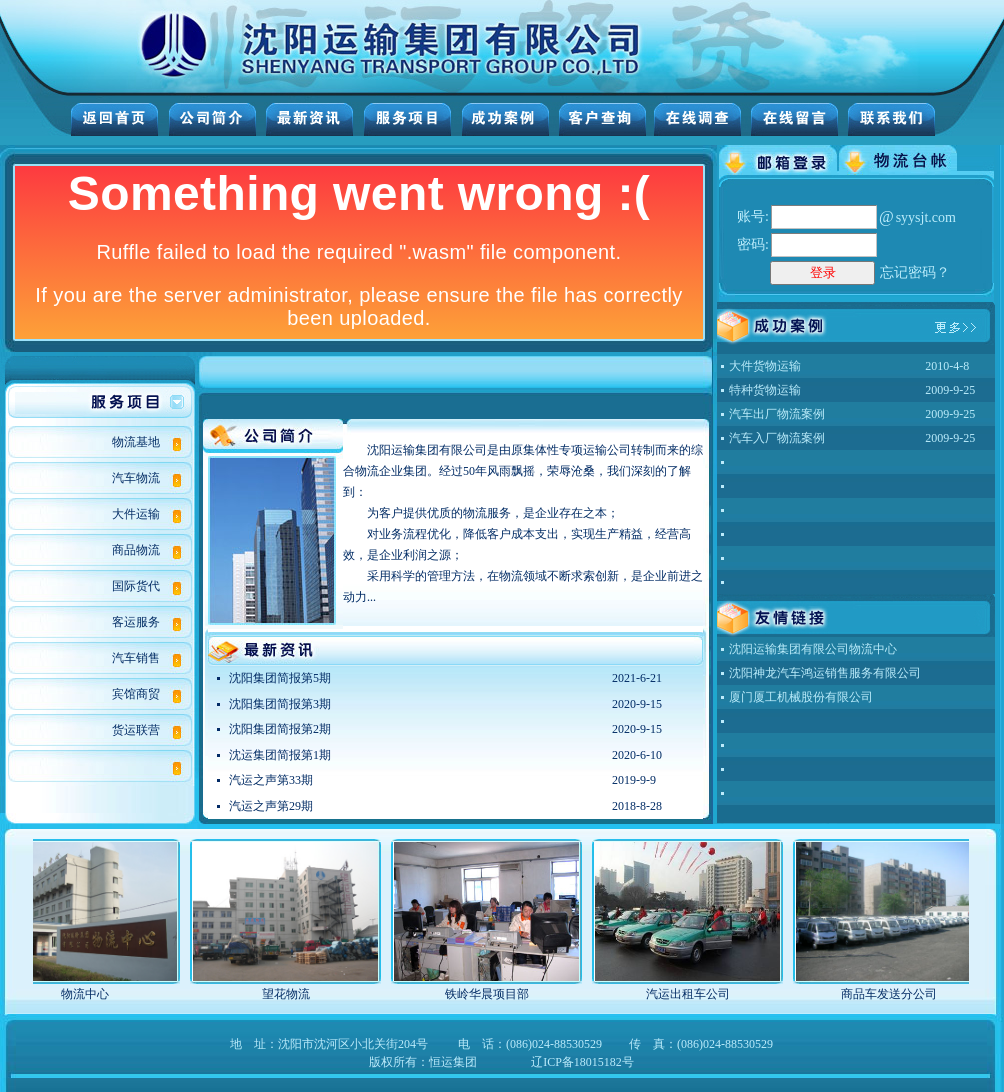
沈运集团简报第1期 (280, 755)
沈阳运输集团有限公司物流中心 (813, 649)
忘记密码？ (915, 272)
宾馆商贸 (136, 694)
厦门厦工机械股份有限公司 (801, 697)
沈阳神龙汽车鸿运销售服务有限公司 (825, 673)
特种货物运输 (765, 390)
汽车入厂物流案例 (777, 438)
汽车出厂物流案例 (777, 414)
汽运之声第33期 (271, 780)
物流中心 (99, 994)
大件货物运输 (765, 366)
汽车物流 (136, 478)
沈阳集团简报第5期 (280, 678)
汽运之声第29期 (271, 806)
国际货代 (136, 586)
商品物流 (136, 550)
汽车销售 (136, 658)
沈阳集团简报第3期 (280, 704)
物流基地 (136, 442)
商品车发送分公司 (903, 994)
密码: (753, 244)
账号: (753, 216)
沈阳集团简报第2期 (280, 729)
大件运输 (136, 514)
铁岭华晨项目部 (501, 994)
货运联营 (136, 730)
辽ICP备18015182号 (582, 1062)
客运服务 (136, 622)
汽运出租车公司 (702, 994)
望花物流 (300, 994)
